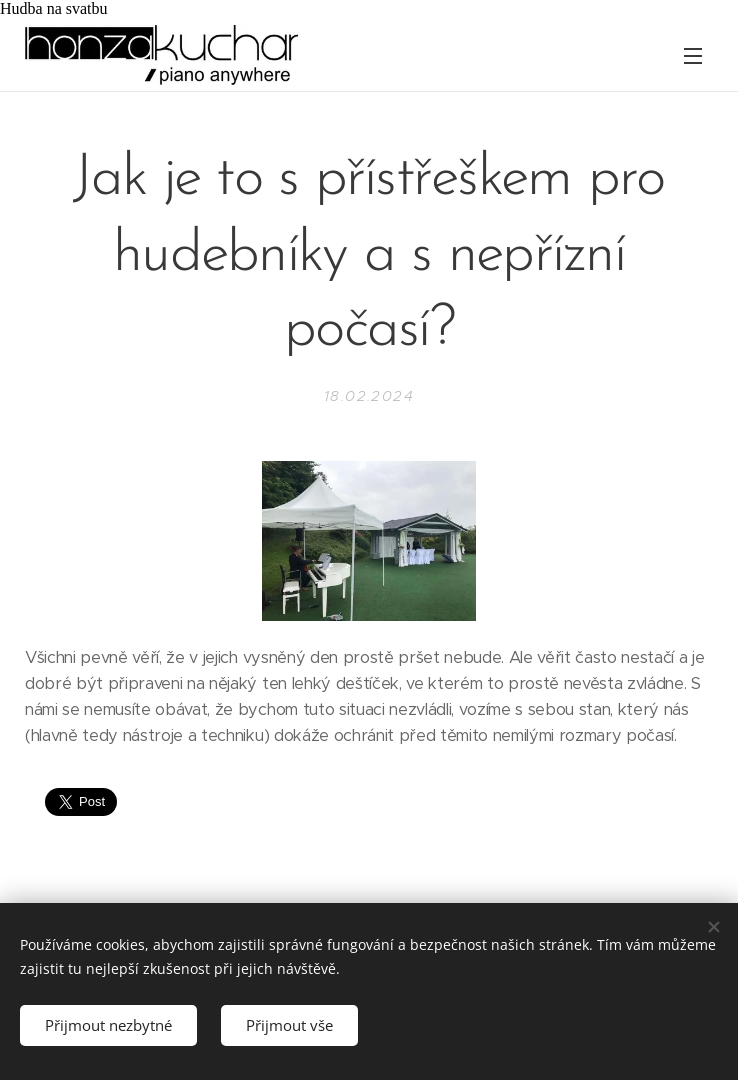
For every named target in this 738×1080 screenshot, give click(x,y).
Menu (693, 56)
